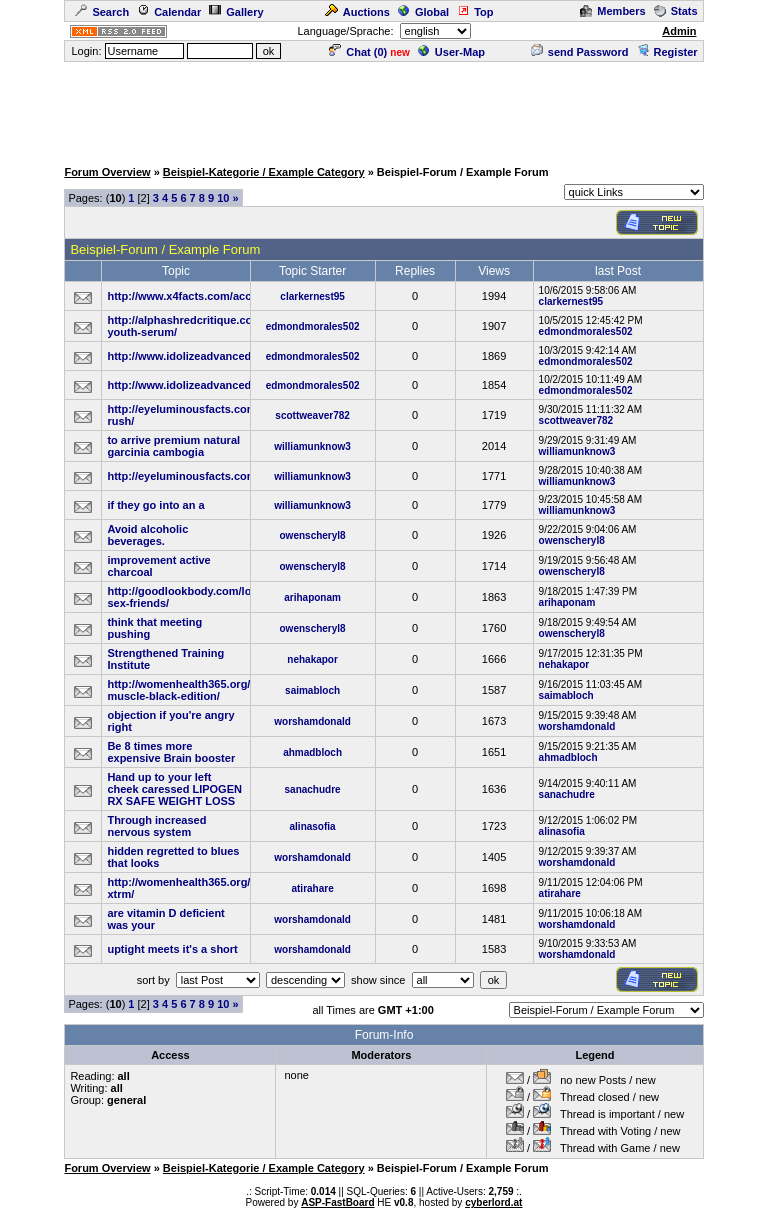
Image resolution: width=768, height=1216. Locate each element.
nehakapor (312, 659)
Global (423, 12)
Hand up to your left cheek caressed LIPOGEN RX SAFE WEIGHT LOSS (174, 789)
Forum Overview (107, 172)
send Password (580, 52)
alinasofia (313, 826)
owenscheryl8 (313, 535)
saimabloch (312, 690)
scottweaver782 (312, 415)
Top (475, 12)
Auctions (357, 12)
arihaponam (312, 597)
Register (667, 52)
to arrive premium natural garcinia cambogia (173, 446)
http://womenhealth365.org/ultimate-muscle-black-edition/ (201, 690)
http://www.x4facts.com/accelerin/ (195, 296)
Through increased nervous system (156, 826)
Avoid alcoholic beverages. (147, 535)
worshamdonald (312, 721)
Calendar (169, 12)
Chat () (358, 52)
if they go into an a (155, 505)
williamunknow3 (312, 446)
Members (612, 11)
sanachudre (313, 789)
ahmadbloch (312, 752)
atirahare (312, 888)
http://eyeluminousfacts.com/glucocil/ (205, 476)
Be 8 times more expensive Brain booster (171, 752)
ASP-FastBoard (337, 1202)
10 (223, 198)
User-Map (451, 52)
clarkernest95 (312, 296)
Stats (676, 11)
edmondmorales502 (313, 326)
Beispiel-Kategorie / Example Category (264, 172)
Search (102, 12)
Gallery (236, 12)
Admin (679, 31)
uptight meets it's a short (172, 949)
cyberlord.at (493, 1202)
